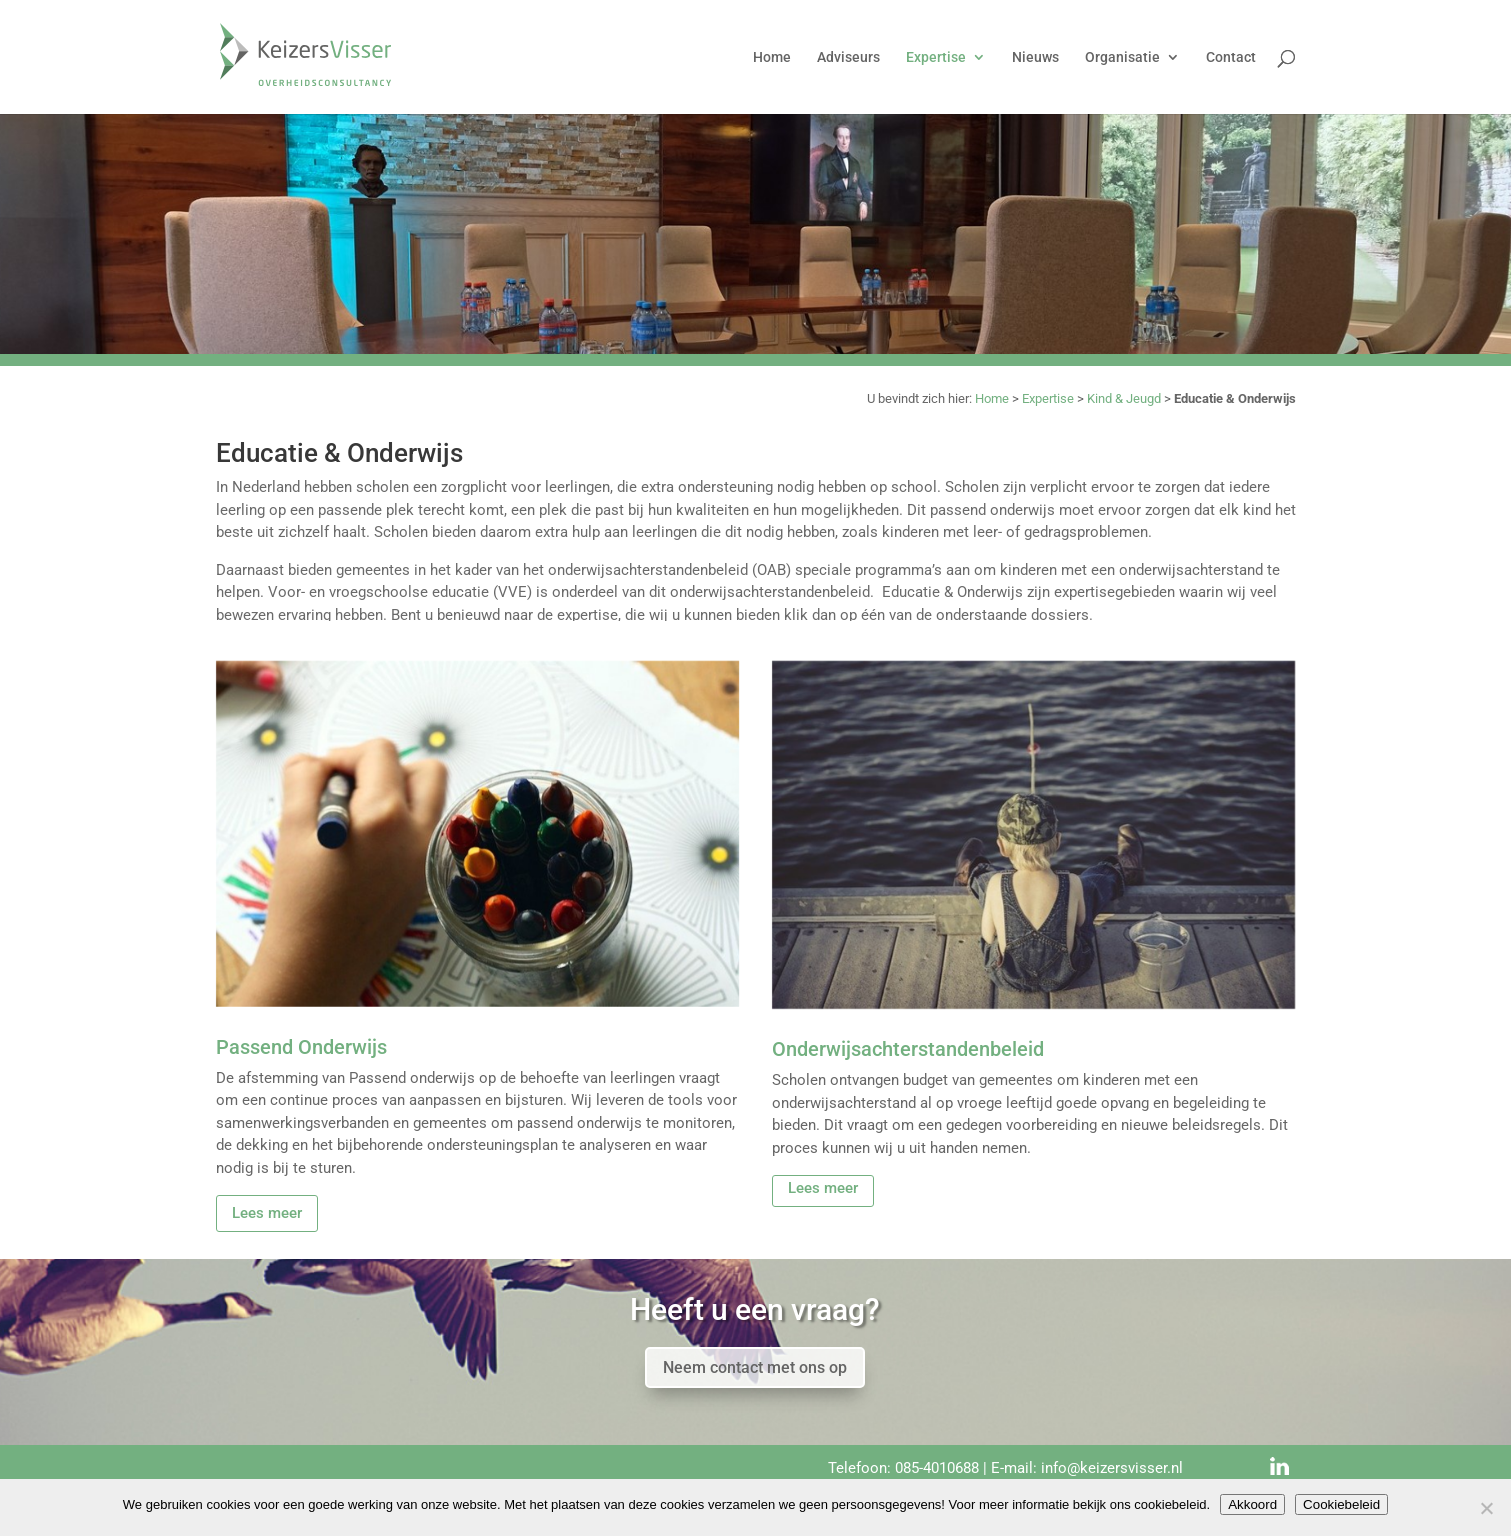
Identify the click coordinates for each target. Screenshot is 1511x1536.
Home (772, 57)
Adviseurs (848, 57)
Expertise (936, 57)
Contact (1231, 57)
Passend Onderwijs (301, 1047)
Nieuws (1035, 57)
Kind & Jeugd (1124, 398)
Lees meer (267, 1213)
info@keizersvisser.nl (1112, 1468)
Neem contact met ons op (755, 1367)
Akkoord (1252, 1504)
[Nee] (1486, 1508)
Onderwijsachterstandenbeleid (908, 1049)
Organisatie (1122, 57)
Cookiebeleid (1341, 1504)
